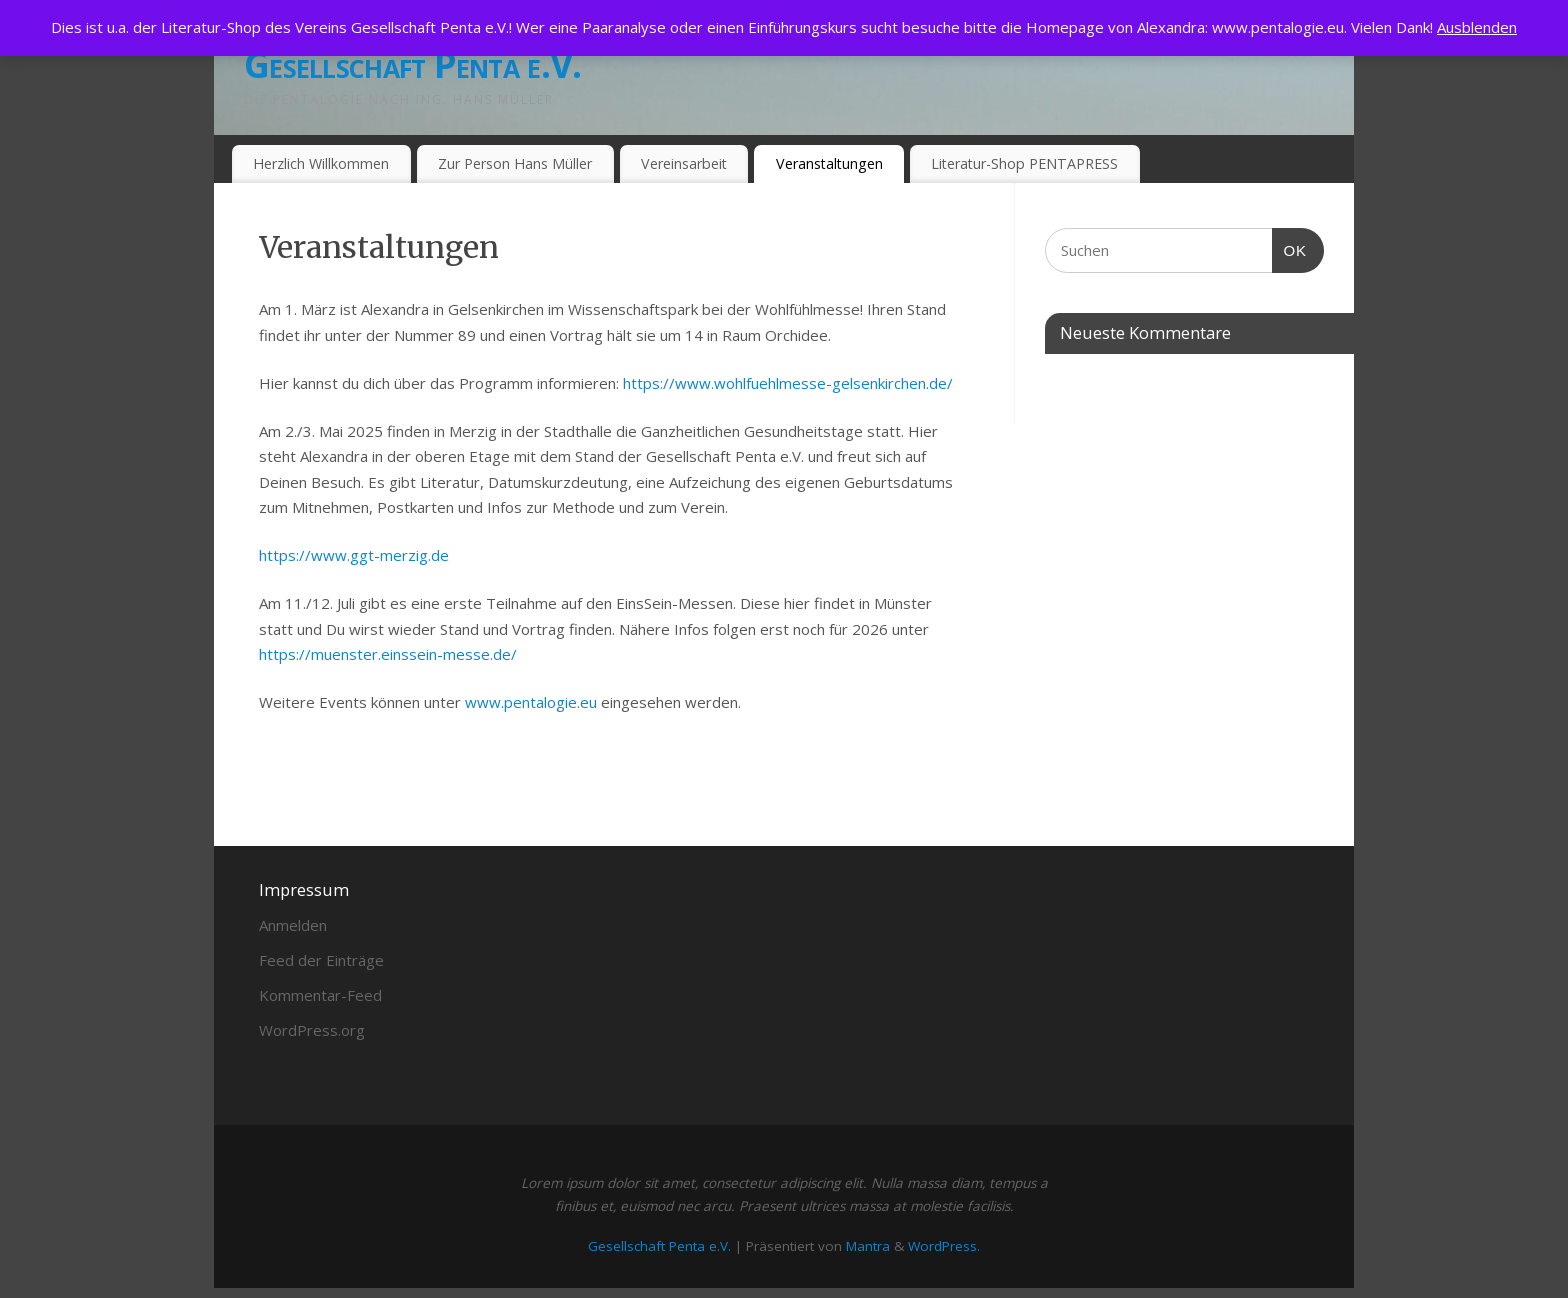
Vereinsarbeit (684, 163)
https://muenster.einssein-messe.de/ (388, 654)
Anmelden (293, 925)
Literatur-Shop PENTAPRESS (1024, 163)
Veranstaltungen (829, 163)
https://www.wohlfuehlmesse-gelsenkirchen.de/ (788, 383)
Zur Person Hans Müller (515, 163)
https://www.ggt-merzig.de (354, 555)
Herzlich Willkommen (321, 163)
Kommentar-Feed (320, 995)
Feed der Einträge (321, 960)
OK (1290, 248)
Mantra (868, 1246)
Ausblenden (1477, 27)
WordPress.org (312, 1030)
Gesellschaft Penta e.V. (412, 64)
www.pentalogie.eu (531, 702)
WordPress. (944, 1246)
